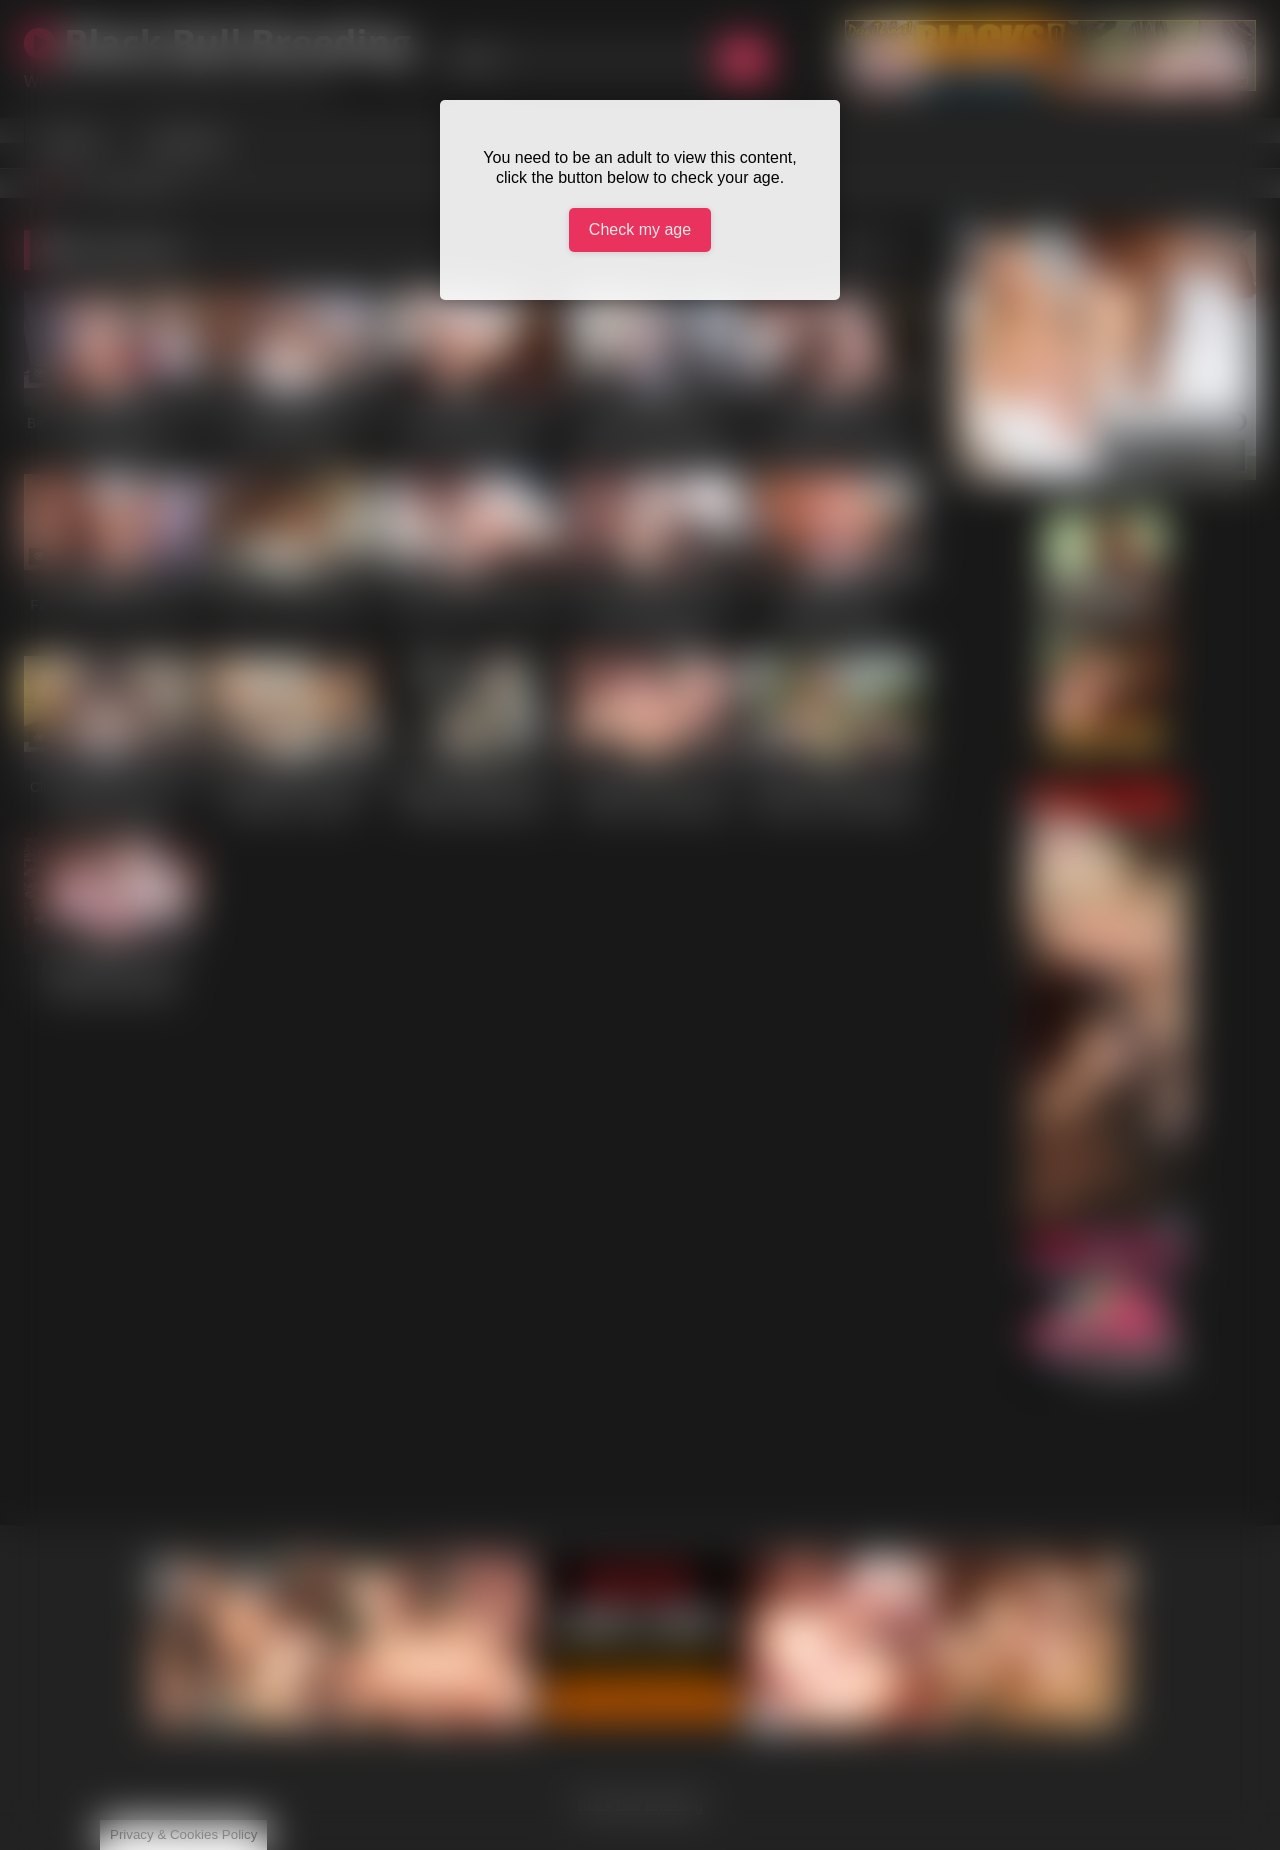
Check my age (640, 229)
